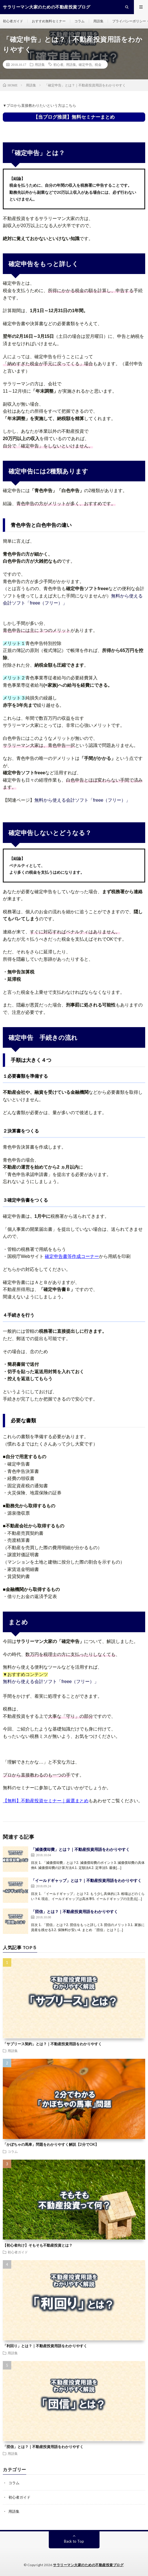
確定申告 (85, 64)
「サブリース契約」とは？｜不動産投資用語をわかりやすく (52, 2044)
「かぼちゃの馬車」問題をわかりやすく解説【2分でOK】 (51, 2144)
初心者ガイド (13, 21)
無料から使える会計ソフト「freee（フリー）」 (82, 800)
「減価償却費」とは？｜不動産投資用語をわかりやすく (80, 1849)
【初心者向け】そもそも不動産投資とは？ (37, 2245)
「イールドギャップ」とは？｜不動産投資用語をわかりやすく (86, 1880)
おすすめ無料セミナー (49, 21)
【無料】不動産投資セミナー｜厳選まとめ (46, 1800)
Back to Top (74, 2541)
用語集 (98, 21)
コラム (79, 21)
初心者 (58, 64)
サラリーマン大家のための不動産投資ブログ (88, 2565)
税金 (98, 64)
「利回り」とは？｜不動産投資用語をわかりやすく (45, 2346)
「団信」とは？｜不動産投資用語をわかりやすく (74, 1911)
